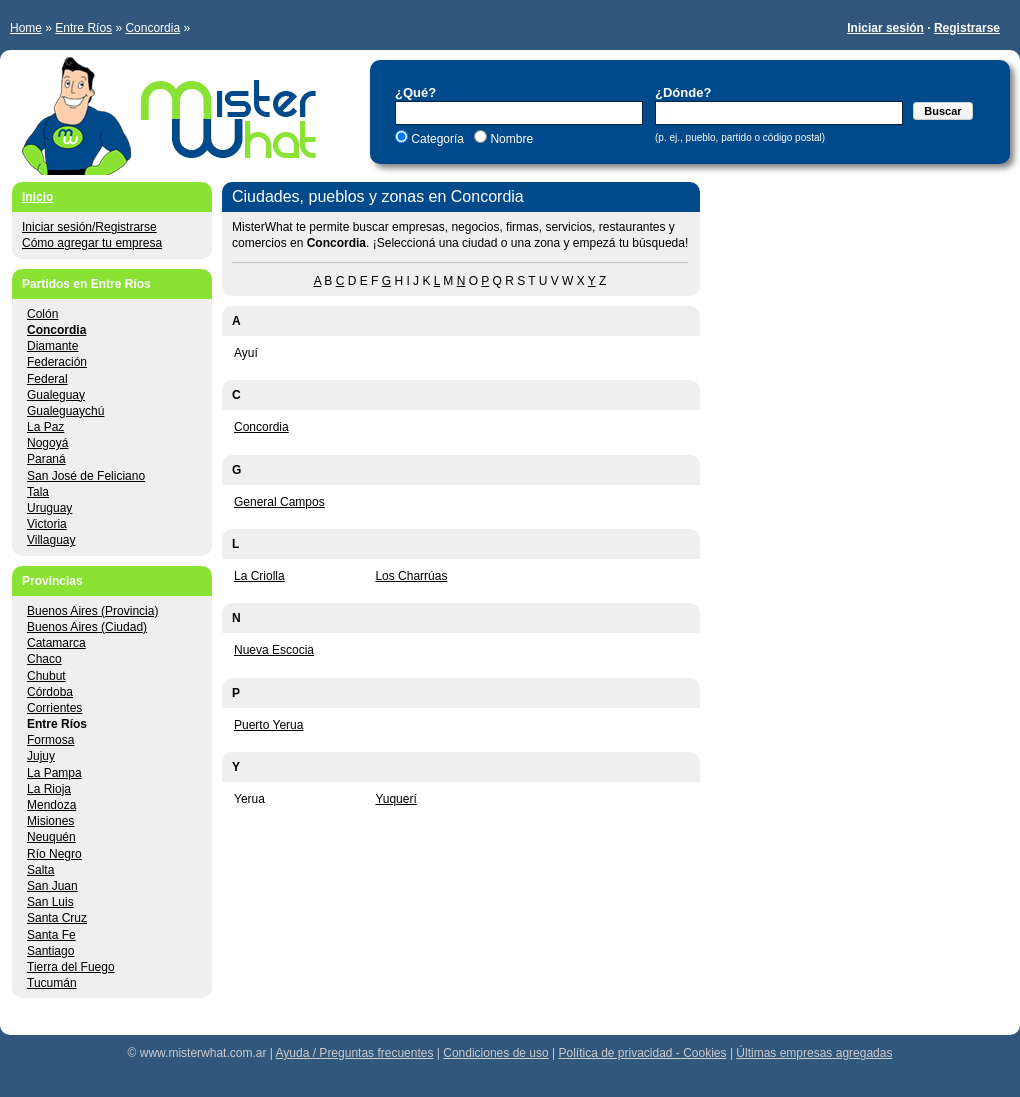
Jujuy (41, 756)
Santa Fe (51, 935)
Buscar (942, 111)
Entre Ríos (83, 28)
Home (26, 28)
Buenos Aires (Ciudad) (87, 627)
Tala (38, 492)
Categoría (437, 139)
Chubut (46, 676)
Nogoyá (47, 443)
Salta (40, 870)
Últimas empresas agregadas (814, 1053)
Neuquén (51, 837)
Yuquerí (395, 799)
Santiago (50, 951)
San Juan (52, 886)
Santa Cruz (57, 918)
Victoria (47, 524)
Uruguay (49, 508)
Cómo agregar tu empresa (92, 243)
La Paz (45, 427)
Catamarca (56, 643)
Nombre (510, 139)
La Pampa (54, 773)
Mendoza (51, 805)
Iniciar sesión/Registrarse (89, 227)
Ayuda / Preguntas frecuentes (355, 1053)
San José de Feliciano (86, 476)
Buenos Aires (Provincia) (92, 611)
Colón (42, 314)
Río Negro (54, 854)
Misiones (50, 821)
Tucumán (52, 983)
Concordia (152, 28)
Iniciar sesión (885, 28)
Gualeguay (56, 395)
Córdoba (50, 692)
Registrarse (967, 28)
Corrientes (54, 708)
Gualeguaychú (65, 411)
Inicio (37, 197)
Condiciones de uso (495, 1053)
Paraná (46, 459)
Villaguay (51, 540)
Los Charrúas (411, 576)
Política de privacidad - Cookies (642, 1053)
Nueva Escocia (274, 650)
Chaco (44, 659)
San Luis (50, 902)
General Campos (279, 502)
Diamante (52, 346)
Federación (57, 362)
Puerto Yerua (268, 725)
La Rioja (49, 789)
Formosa (50, 740)
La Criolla (259, 576)
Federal (47, 379)
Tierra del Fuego (71, 967)
